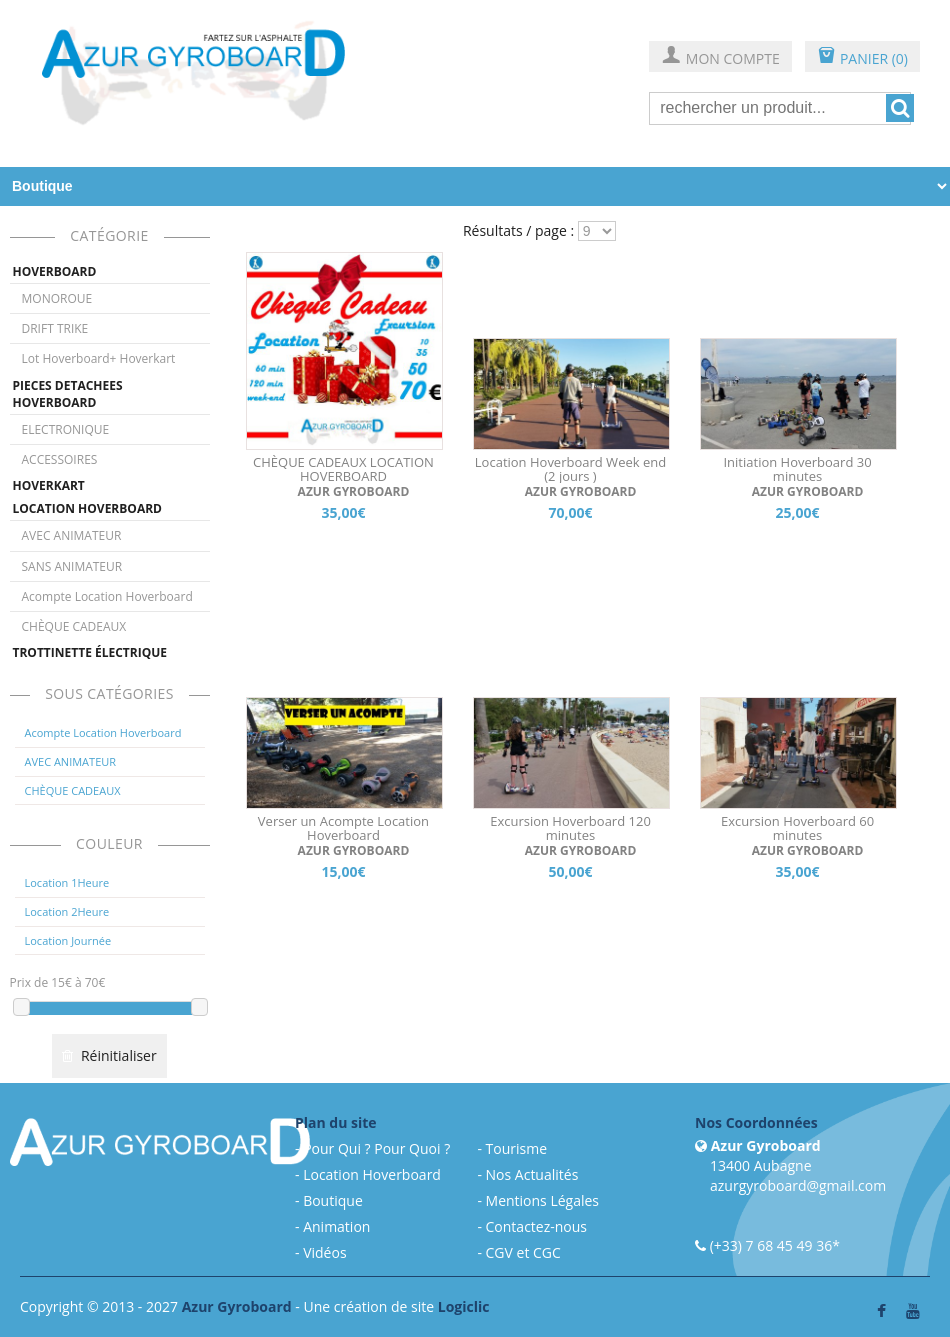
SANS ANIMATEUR (72, 566)
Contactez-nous (537, 1226)
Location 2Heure (67, 911)
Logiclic (464, 1306)
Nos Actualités (532, 1174)
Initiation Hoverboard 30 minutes (797, 469)
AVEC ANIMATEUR (72, 535)
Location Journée (68, 940)
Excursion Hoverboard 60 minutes (797, 828)
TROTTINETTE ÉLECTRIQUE (90, 652)
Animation (336, 1226)
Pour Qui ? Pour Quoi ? (376, 1148)
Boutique (333, 1200)
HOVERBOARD (55, 271)
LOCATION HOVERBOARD (87, 508)
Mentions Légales (543, 1200)
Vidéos (324, 1252)
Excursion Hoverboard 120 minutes (570, 828)
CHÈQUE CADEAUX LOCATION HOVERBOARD (343, 469)
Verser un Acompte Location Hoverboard (343, 828)
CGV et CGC (523, 1252)
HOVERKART (49, 485)
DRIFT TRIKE (55, 328)
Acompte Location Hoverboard (107, 596)
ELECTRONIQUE (66, 429)
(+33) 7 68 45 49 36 (771, 1245)
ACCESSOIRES (60, 459)
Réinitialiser (109, 1055)
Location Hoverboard (372, 1174)
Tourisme (516, 1148)
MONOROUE (57, 298)
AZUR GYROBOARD (353, 491)
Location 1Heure (67, 882)
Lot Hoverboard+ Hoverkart (99, 358)
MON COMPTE (720, 57)
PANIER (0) (862, 57)
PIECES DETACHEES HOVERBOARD (68, 394)
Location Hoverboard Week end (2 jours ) (570, 469)
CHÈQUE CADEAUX (74, 626)
